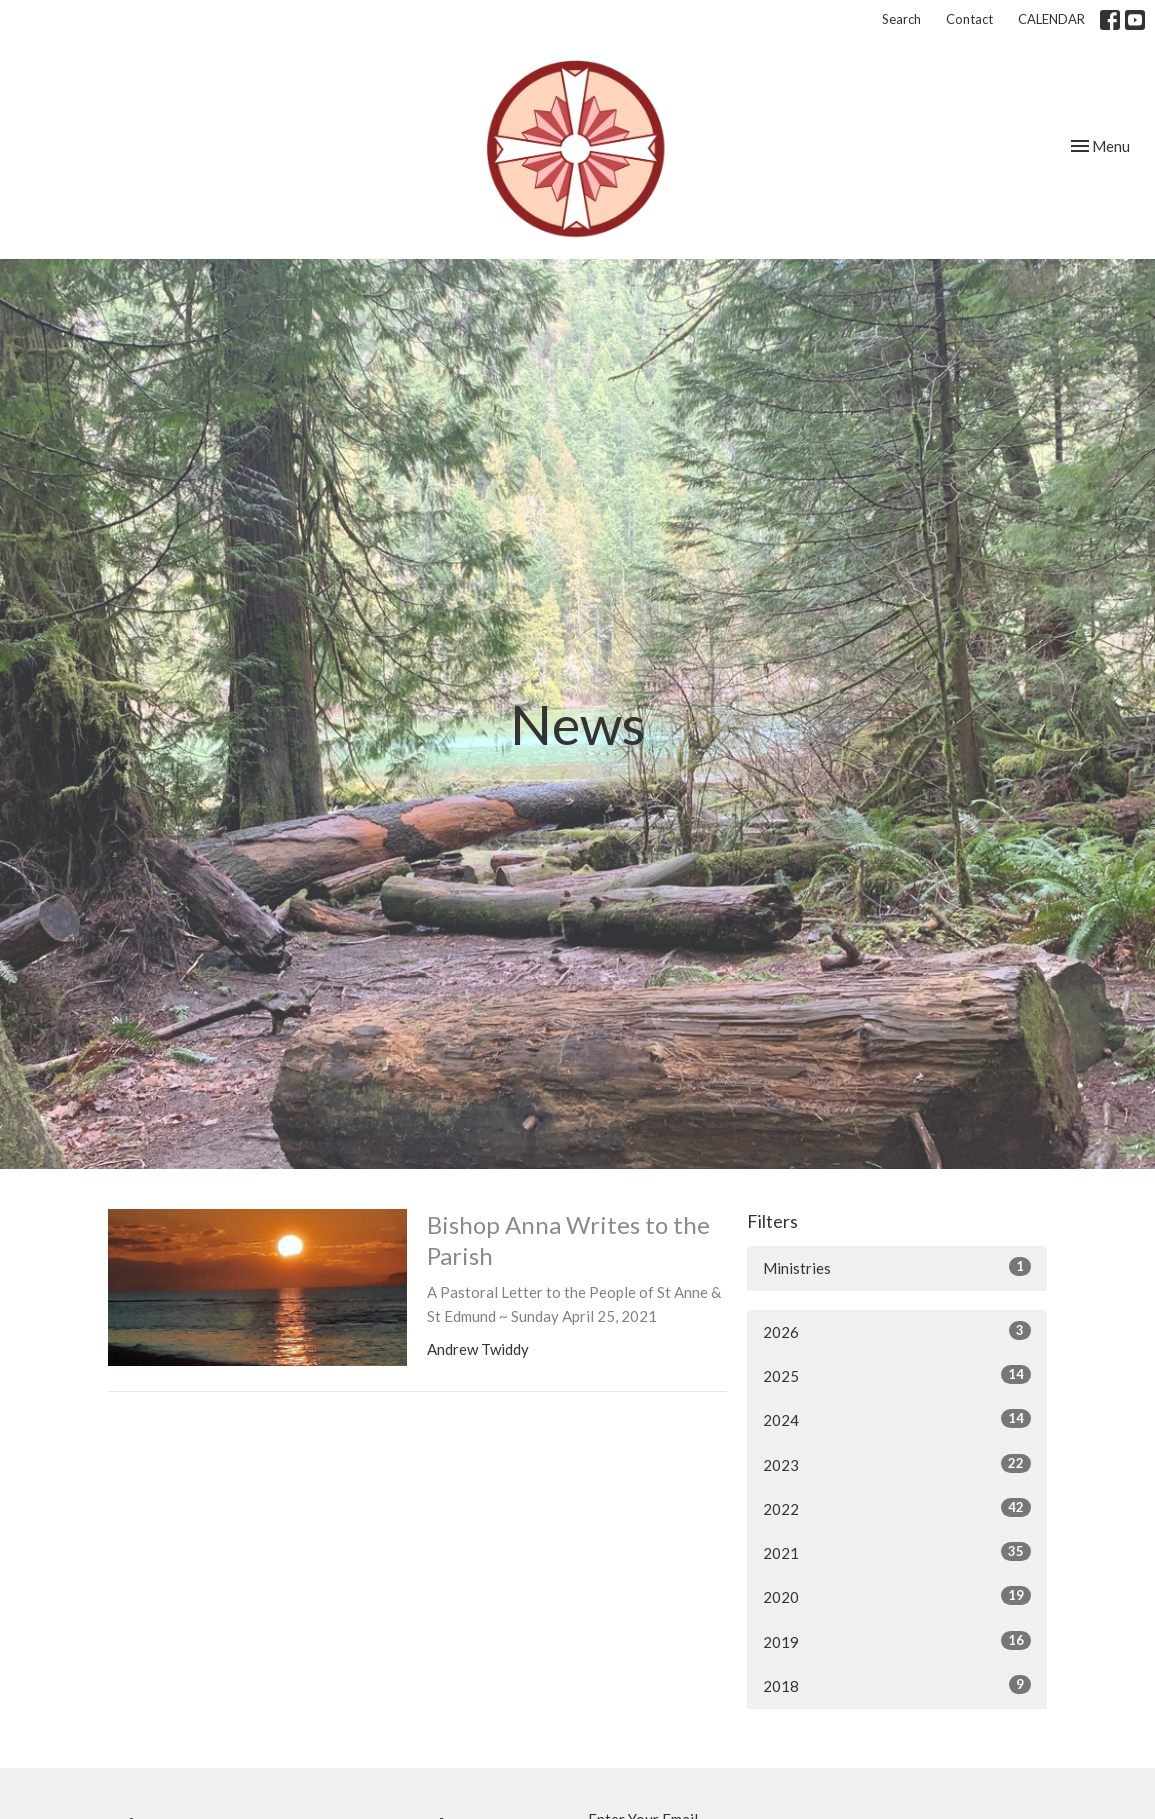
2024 (897, 1419)
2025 (897, 1375)
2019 (897, 1641)
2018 (897, 1685)
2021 (897, 1552)
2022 (897, 1508)
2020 (897, 1596)
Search (901, 19)
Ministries (897, 1267)
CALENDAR (1051, 19)
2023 (897, 1464)
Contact (969, 19)
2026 (897, 1331)
